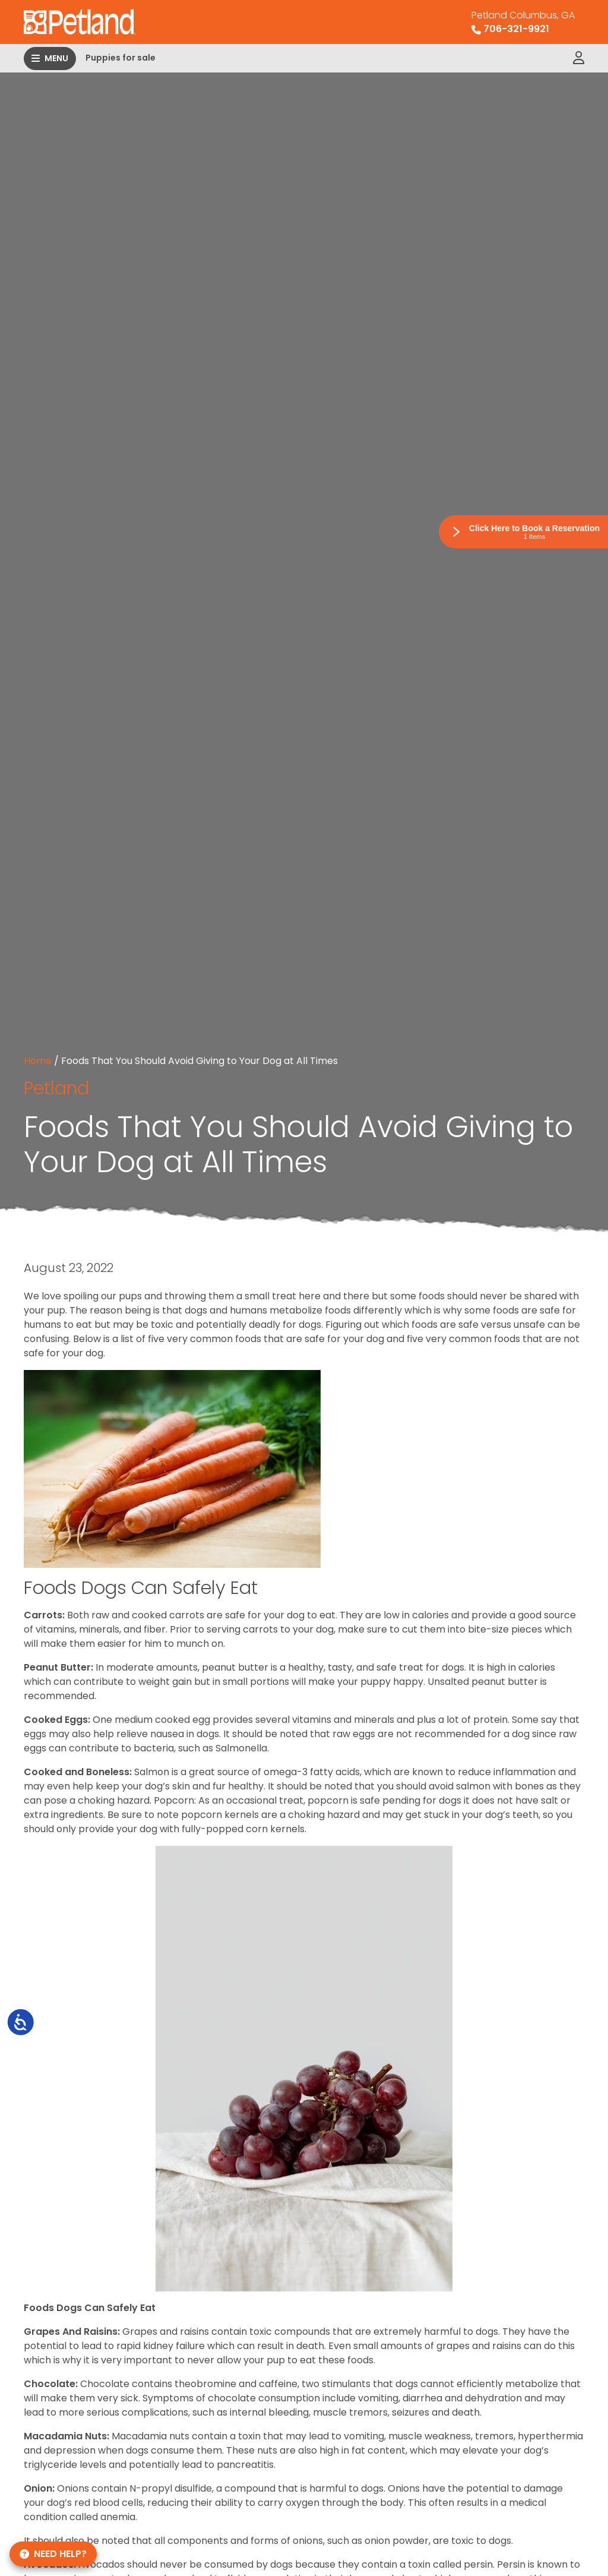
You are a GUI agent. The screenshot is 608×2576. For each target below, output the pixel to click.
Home (38, 1061)
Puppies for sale (121, 58)
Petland (56, 1088)
